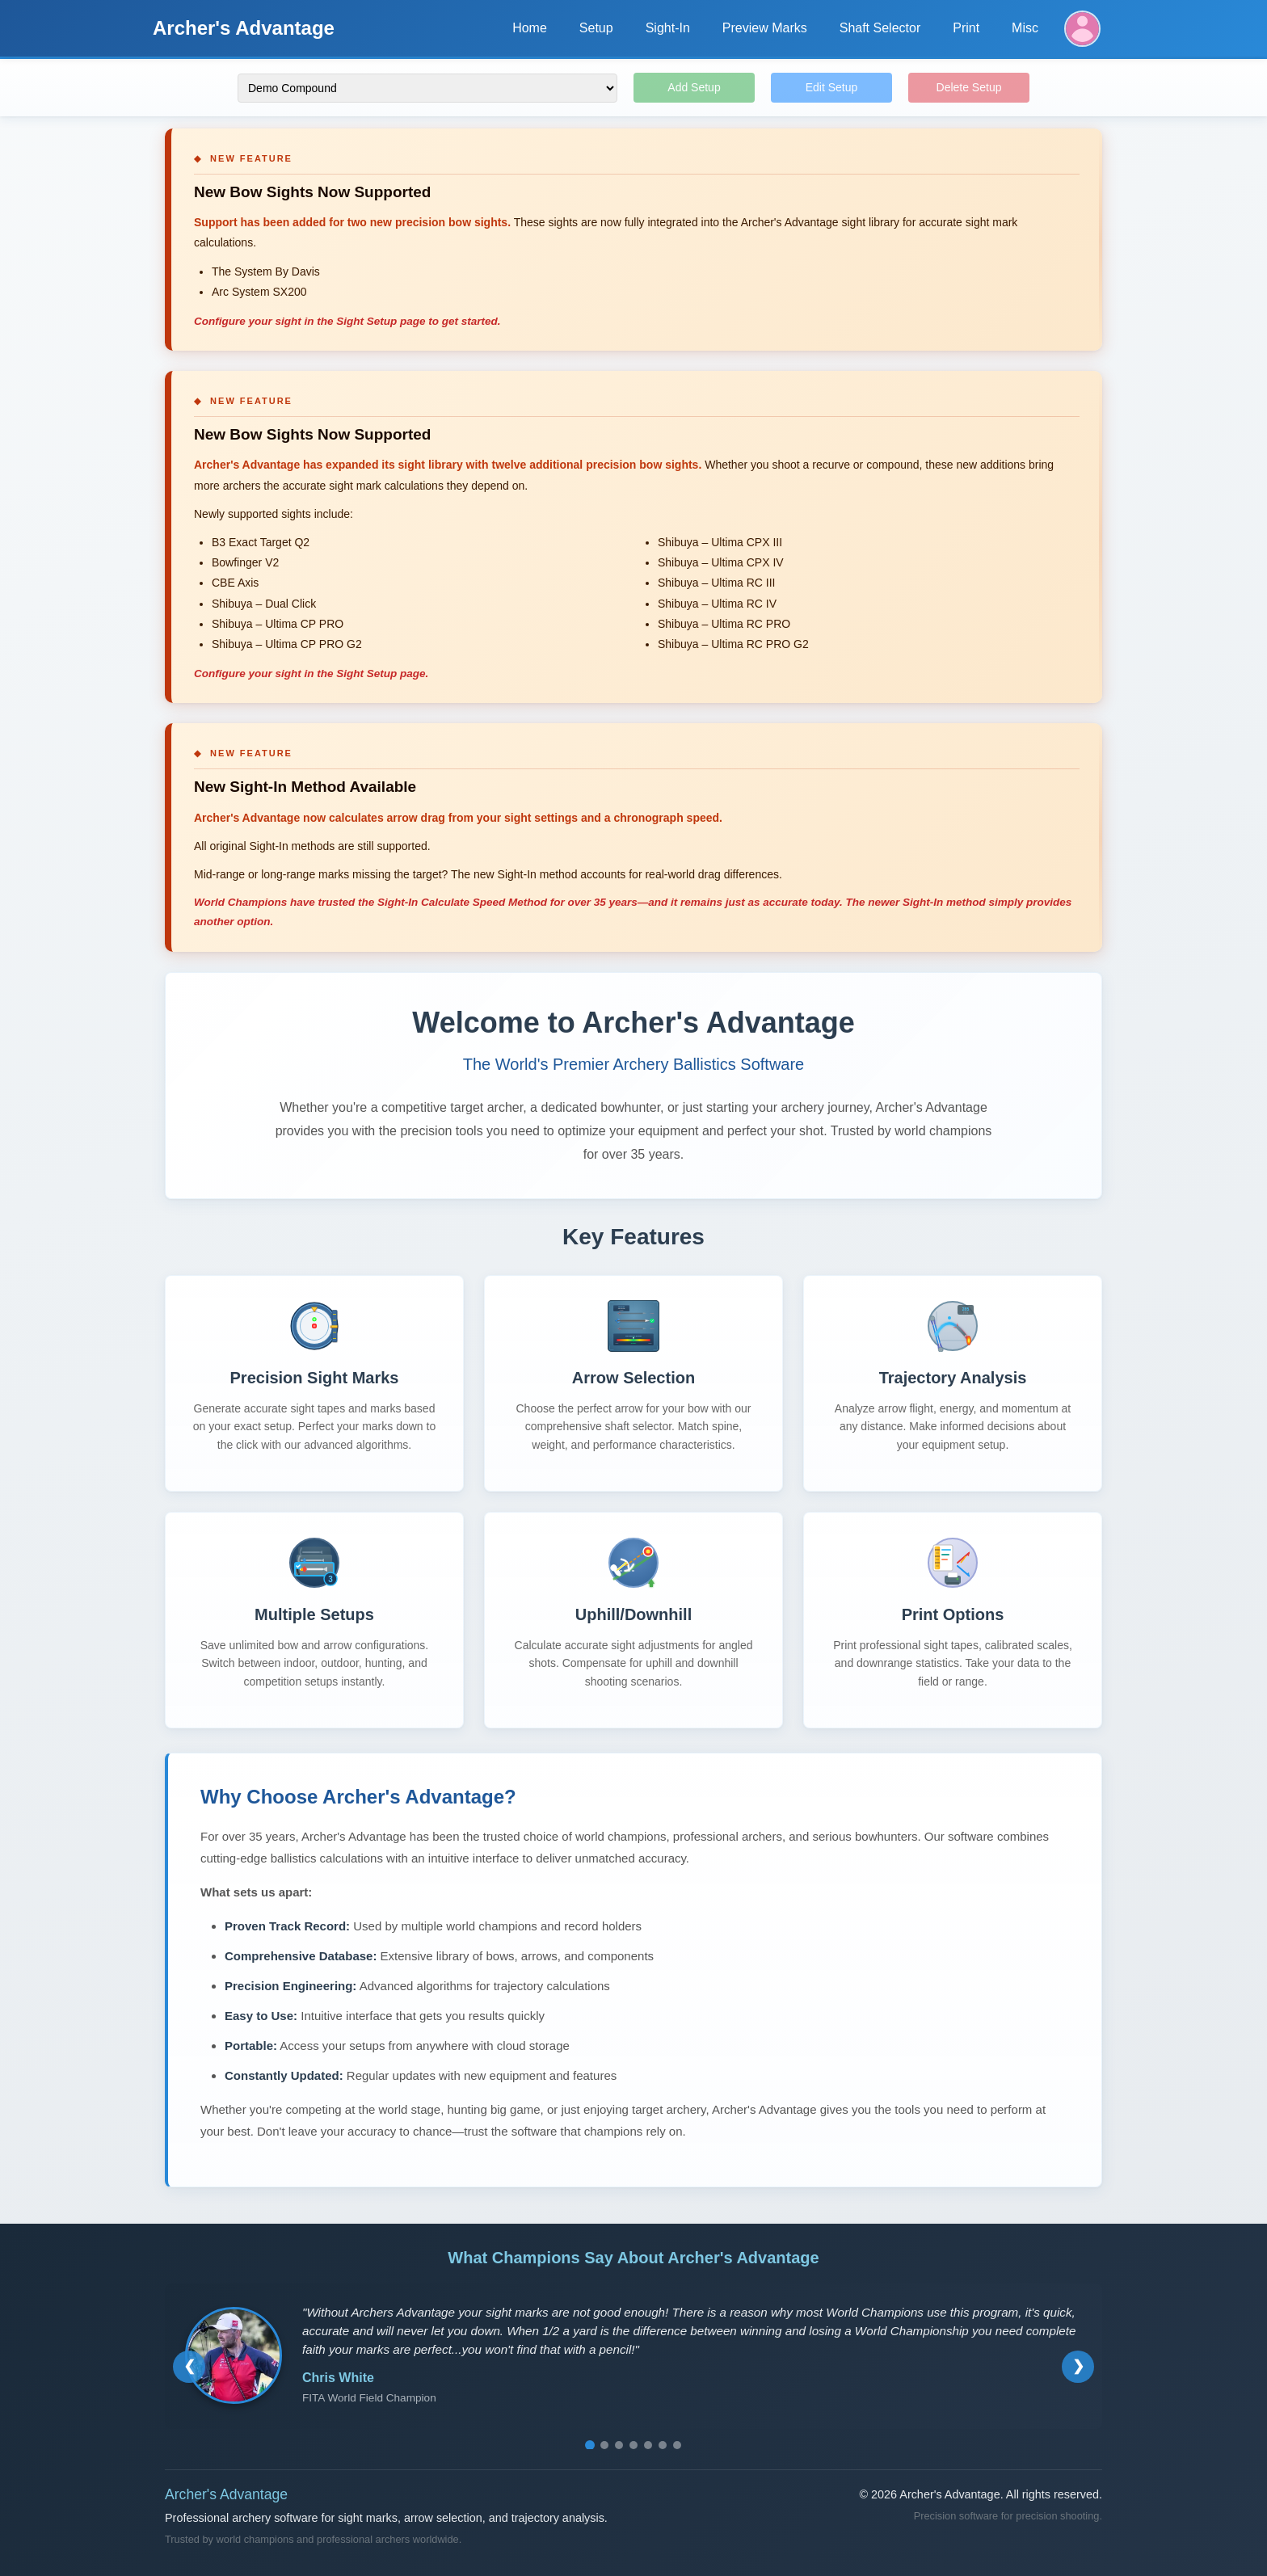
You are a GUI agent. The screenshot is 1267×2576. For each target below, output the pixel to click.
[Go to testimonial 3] (619, 2445)
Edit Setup (832, 87)
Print (966, 28)
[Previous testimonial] (189, 2367)
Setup (596, 28)
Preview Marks (764, 28)
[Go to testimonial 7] (677, 2445)
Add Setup (693, 87)
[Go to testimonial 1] (590, 2445)
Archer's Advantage (244, 28)
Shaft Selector (880, 28)
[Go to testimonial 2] (604, 2445)
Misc (1025, 28)
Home (529, 28)
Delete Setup (969, 87)
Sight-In (668, 28)
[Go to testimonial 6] (663, 2445)
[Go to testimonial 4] (633, 2445)
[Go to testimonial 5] (648, 2445)
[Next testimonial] (1078, 2367)
